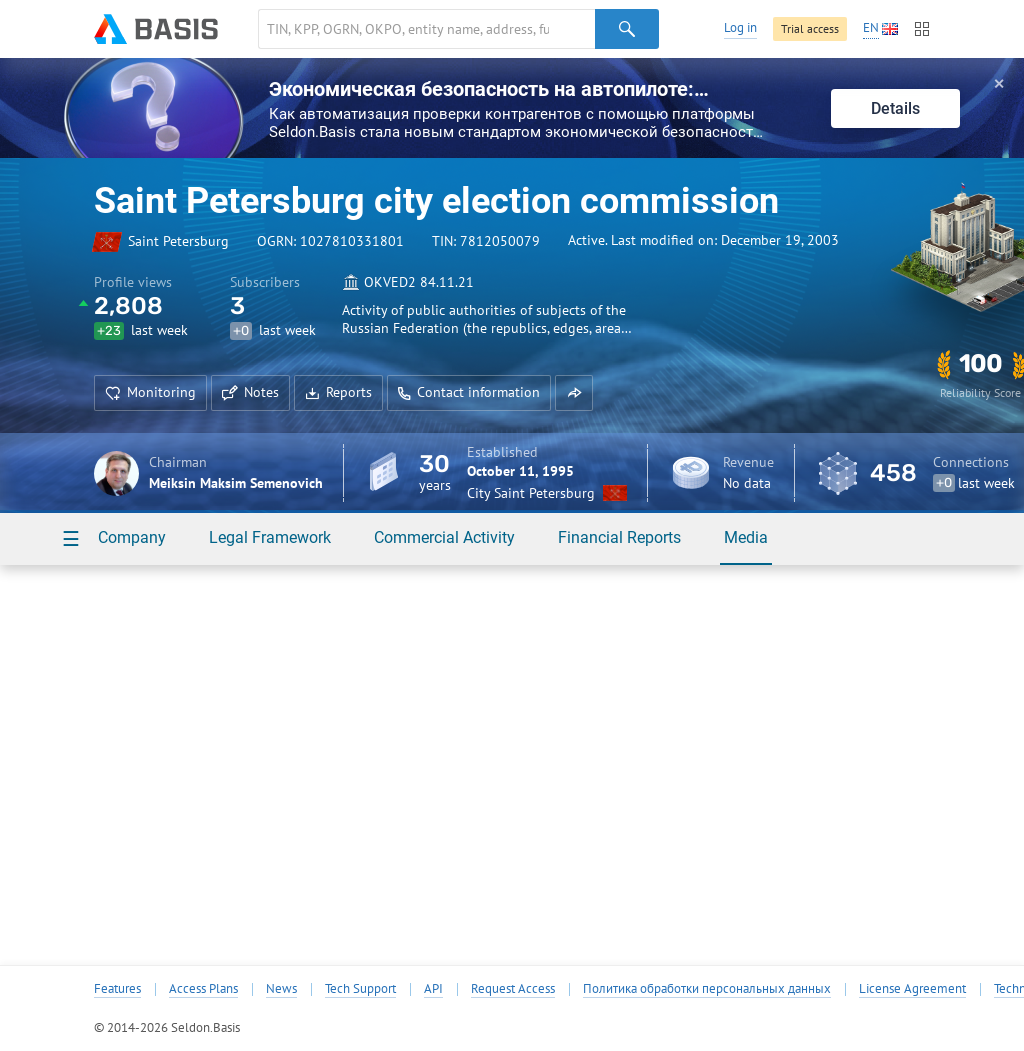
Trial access (810, 28)
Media (746, 537)
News (281, 989)
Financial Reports (619, 537)
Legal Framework (270, 537)
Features (117, 989)
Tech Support (360, 989)
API (433, 989)
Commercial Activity (444, 537)
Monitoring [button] (150, 392)
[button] (574, 393)
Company (132, 537)
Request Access (513, 989)
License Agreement (912, 989)
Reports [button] (338, 392)
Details (895, 108)
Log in (740, 27)
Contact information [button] (469, 392)
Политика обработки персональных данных (707, 989)
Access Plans (203, 989)
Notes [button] (250, 392)
